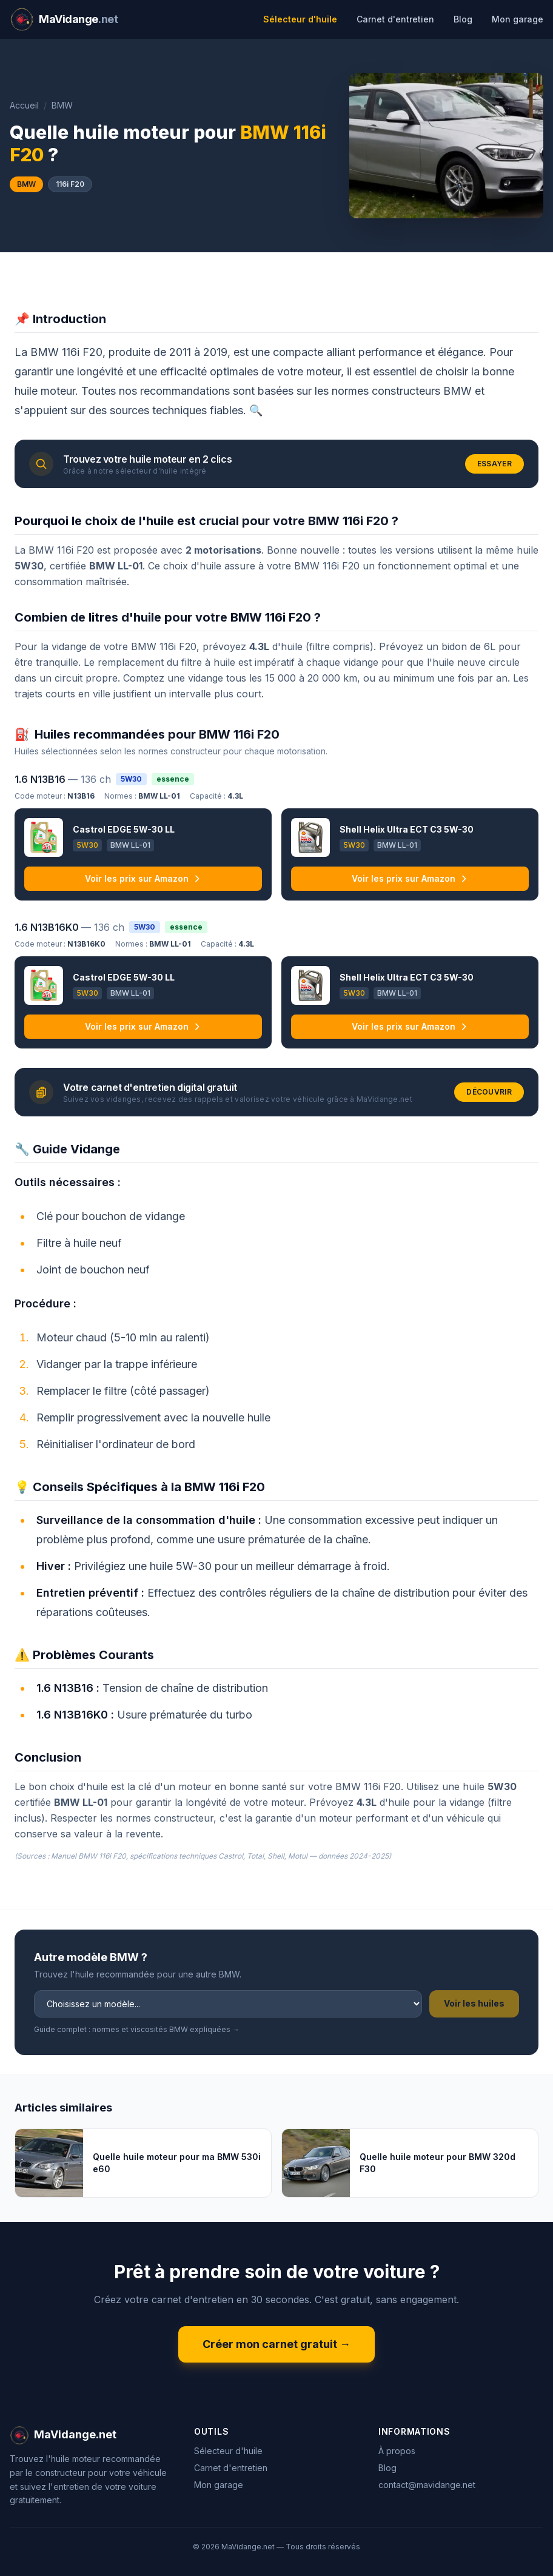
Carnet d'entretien (395, 19)
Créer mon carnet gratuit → (276, 2344)
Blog (463, 19)
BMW (62, 105)
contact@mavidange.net (426, 2485)
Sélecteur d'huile (300, 19)
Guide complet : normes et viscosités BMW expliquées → (137, 2029)
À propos (396, 2451)
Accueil (24, 105)
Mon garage (517, 19)
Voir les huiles (474, 2003)
